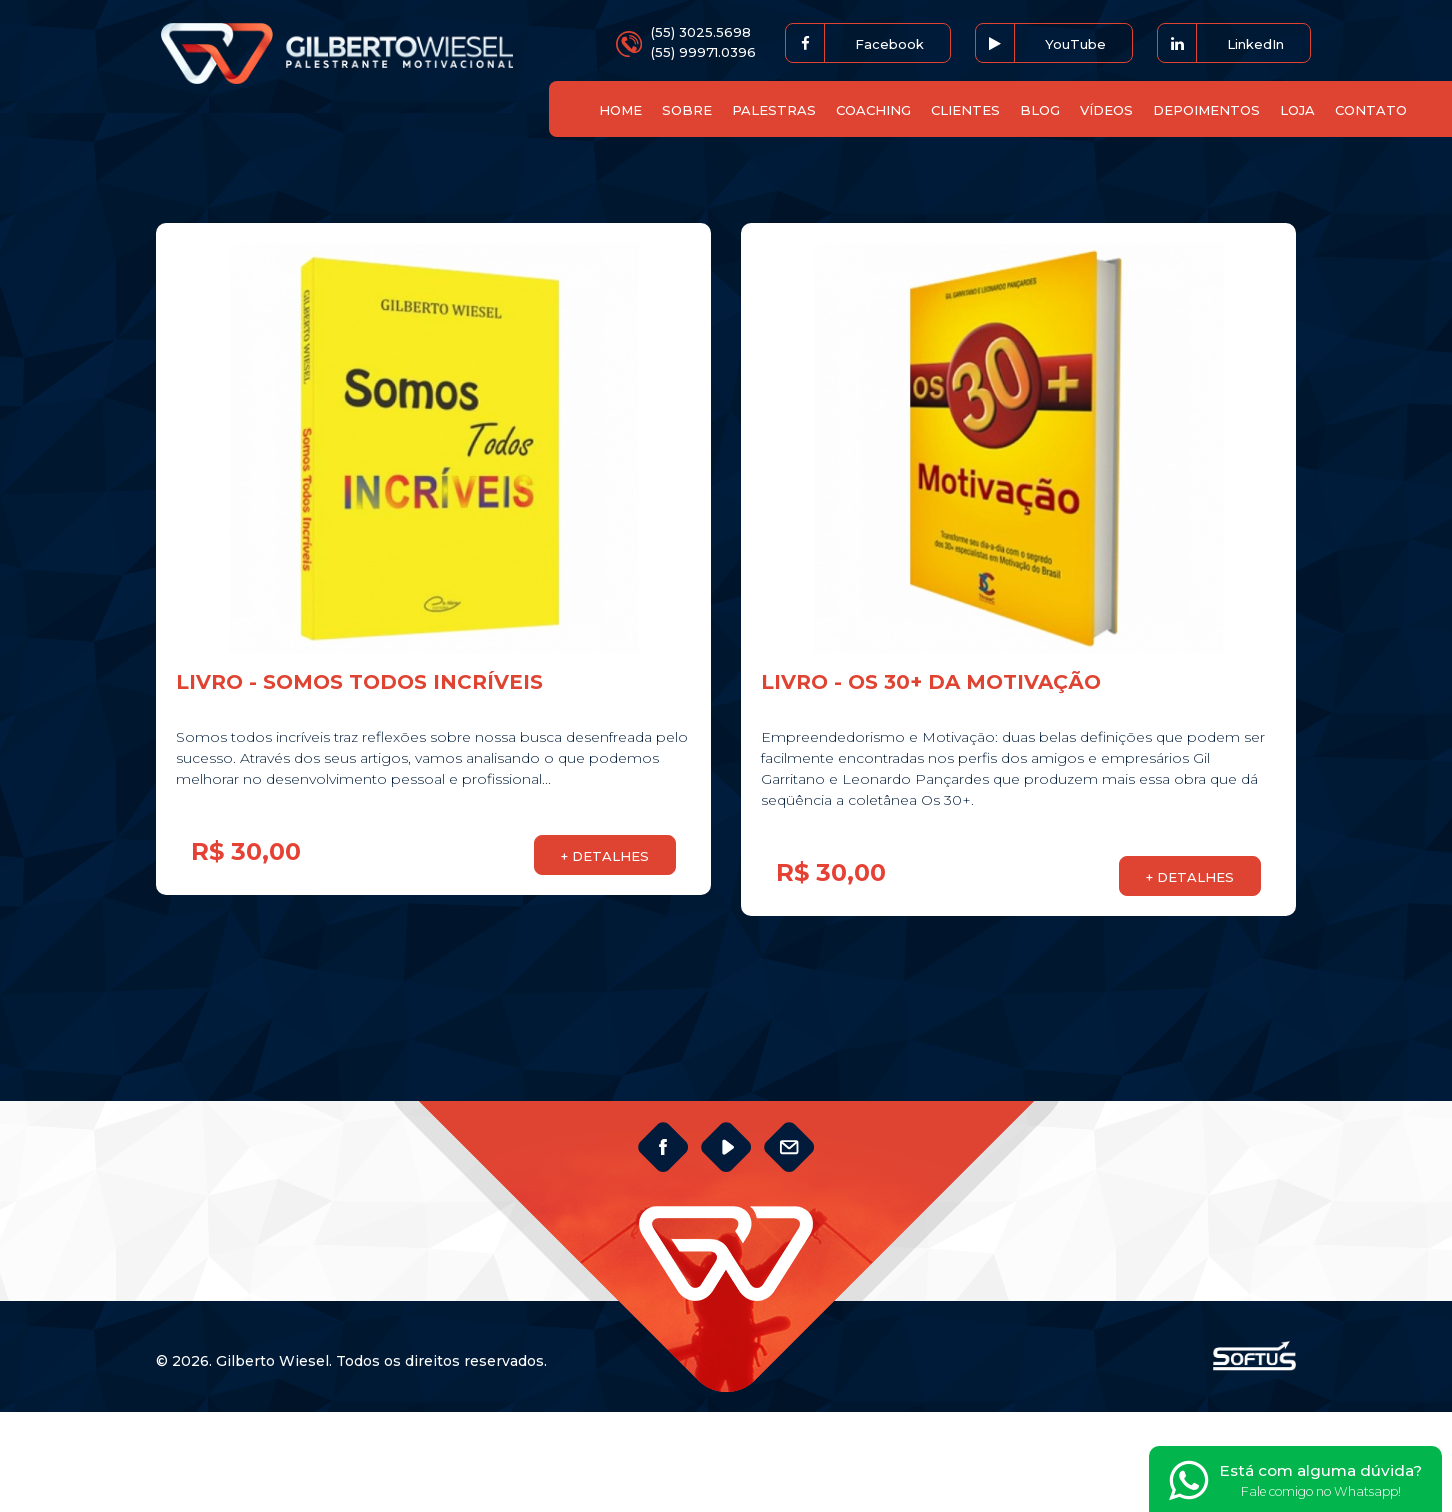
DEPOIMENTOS (1206, 110)
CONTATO (1371, 110)
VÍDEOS (1106, 110)
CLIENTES (965, 110)
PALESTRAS (774, 110)
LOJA (1297, 110)
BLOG (1040, 110)
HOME (620, 110)
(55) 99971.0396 (703, 52)
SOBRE (687, 110)
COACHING (873, 110)
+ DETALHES (605, 856)
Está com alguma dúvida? (1295, 1481)
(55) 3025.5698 (701, 32)
